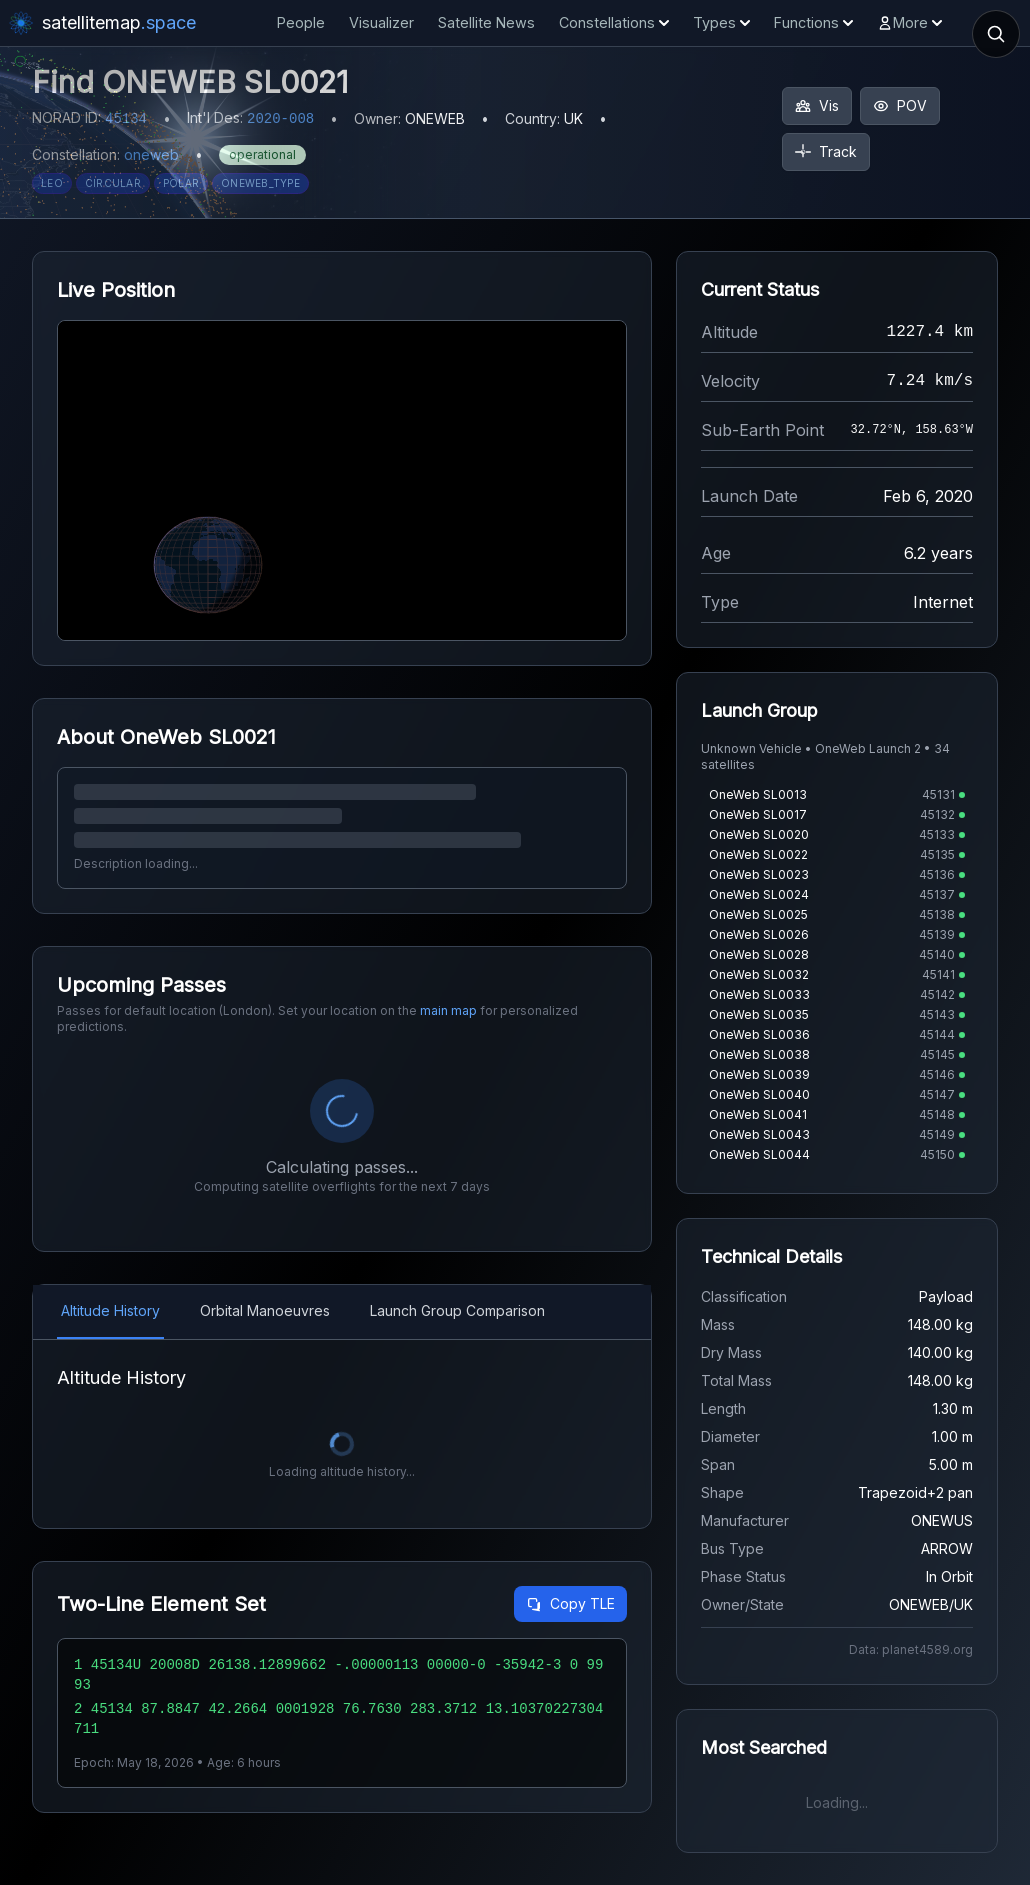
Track (826, 151)
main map (448, 1010)
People (301, 22)
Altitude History (110, 1310)
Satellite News (486, 22)
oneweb (151, 154)
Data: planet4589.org (911, 1649)
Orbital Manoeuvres (265, 1310)
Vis (817, 105)
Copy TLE (570, 1603)
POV (900, 105)
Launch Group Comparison (457, 1310)
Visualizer (381, 22)
